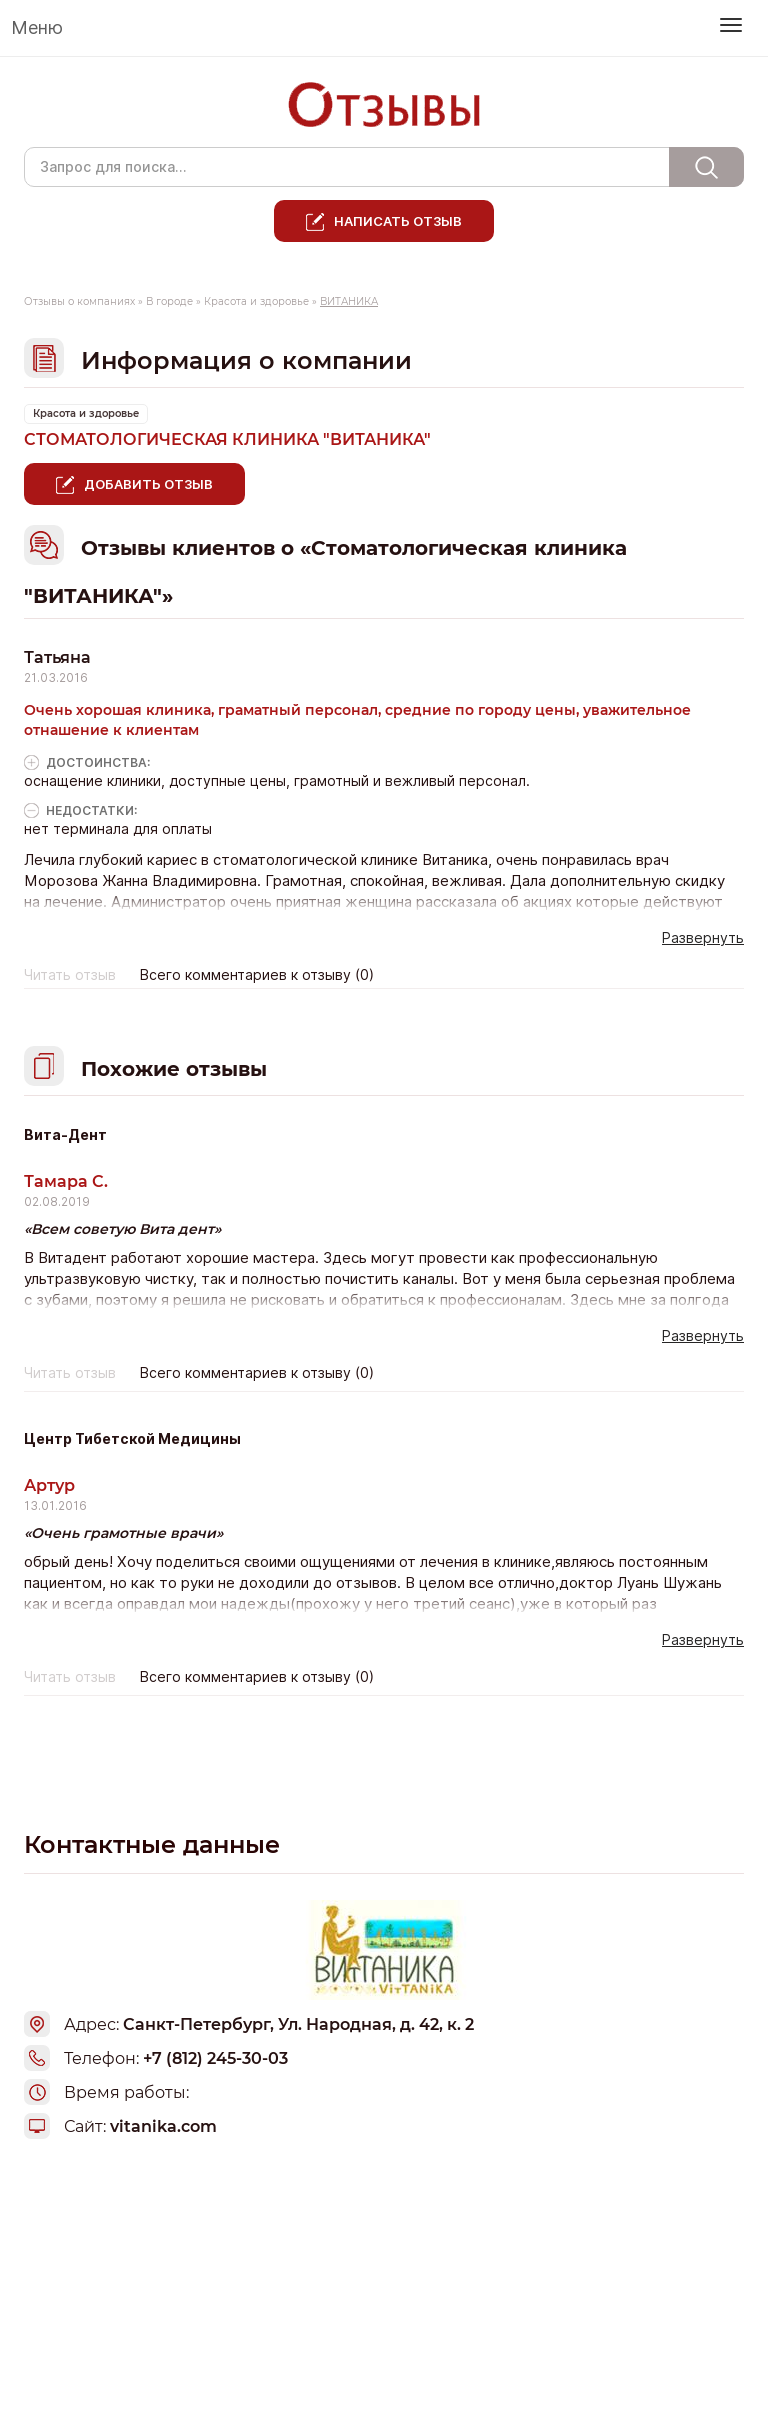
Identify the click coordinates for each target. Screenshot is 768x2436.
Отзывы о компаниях (79, 301)
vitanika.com (163, 2126)
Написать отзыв (398, 221)
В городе (169, 301)
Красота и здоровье (256, 301)
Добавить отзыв (148, 484)
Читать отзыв (70, 975)
